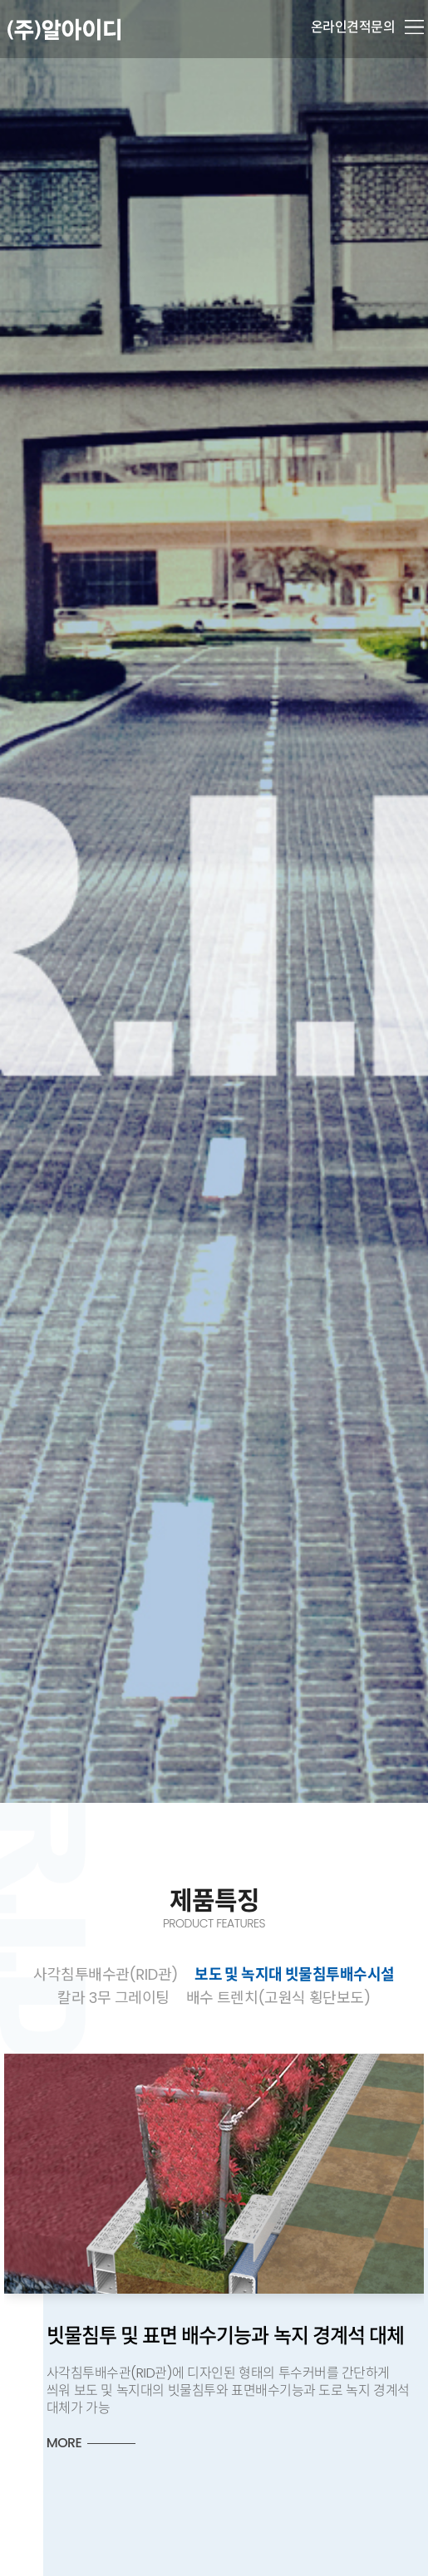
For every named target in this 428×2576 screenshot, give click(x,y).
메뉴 (414, 27)
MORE (126, 2442)
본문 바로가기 (0, 0)
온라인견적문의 (353, 27)
